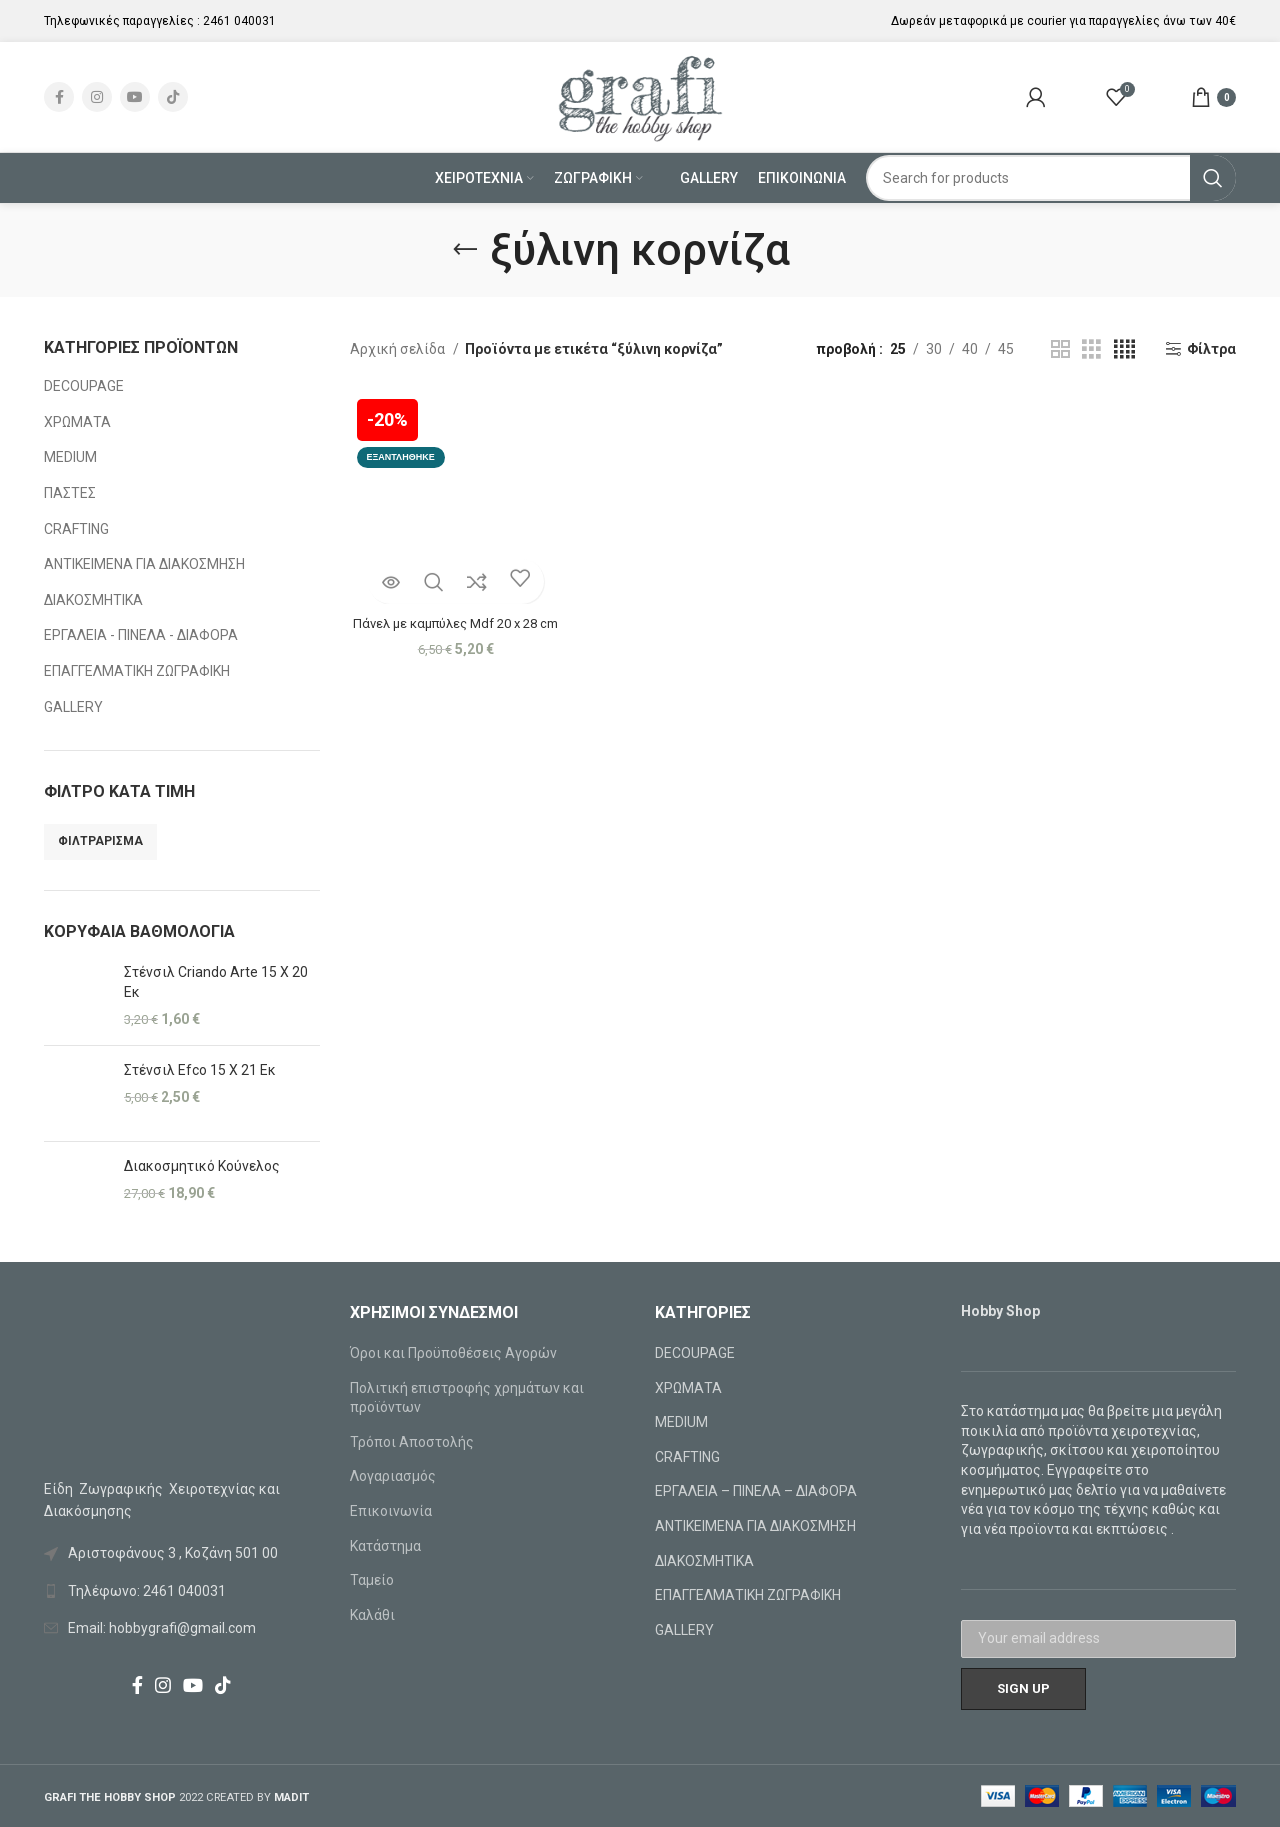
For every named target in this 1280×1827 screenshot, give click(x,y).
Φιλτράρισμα (100, 841)
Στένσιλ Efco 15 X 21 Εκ (200, 1070)
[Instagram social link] (97, 97)
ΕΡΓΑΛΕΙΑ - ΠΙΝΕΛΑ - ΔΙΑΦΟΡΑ (141, 635)
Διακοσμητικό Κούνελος (202, 1166)
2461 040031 (239, 21)
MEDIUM (70, 457)
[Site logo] (640, 96)
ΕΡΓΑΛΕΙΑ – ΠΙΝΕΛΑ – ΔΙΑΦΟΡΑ (756, 1491)
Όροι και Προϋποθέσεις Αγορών (453, 1353)
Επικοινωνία (391, 1511)
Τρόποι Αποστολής (412, 1442)
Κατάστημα (385, 1546)
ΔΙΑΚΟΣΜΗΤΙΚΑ (93, 600)
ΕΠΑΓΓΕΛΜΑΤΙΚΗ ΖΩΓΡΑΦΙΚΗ (137, 671)
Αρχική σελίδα (399, 349)
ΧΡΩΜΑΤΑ (77, 422)
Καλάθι (372, 1615)
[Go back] (465, 250)
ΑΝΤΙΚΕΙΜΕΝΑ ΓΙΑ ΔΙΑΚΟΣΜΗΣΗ (144, 564)
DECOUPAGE (84, 386)
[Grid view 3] (1091, 349)
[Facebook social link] (59, 97)
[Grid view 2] (1060, 349)
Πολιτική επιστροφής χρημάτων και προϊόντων (467, 1398)
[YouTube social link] (135, 97)
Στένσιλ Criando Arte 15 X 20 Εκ (216, 982)
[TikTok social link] (173, 97)
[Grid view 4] (1124, 349)
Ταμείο (372, 1580)
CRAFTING (76, 529)
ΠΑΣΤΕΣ (70, 493)
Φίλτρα (1211, 349)
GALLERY (73, 707)
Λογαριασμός (393, 1476)
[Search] (1051, 178)
